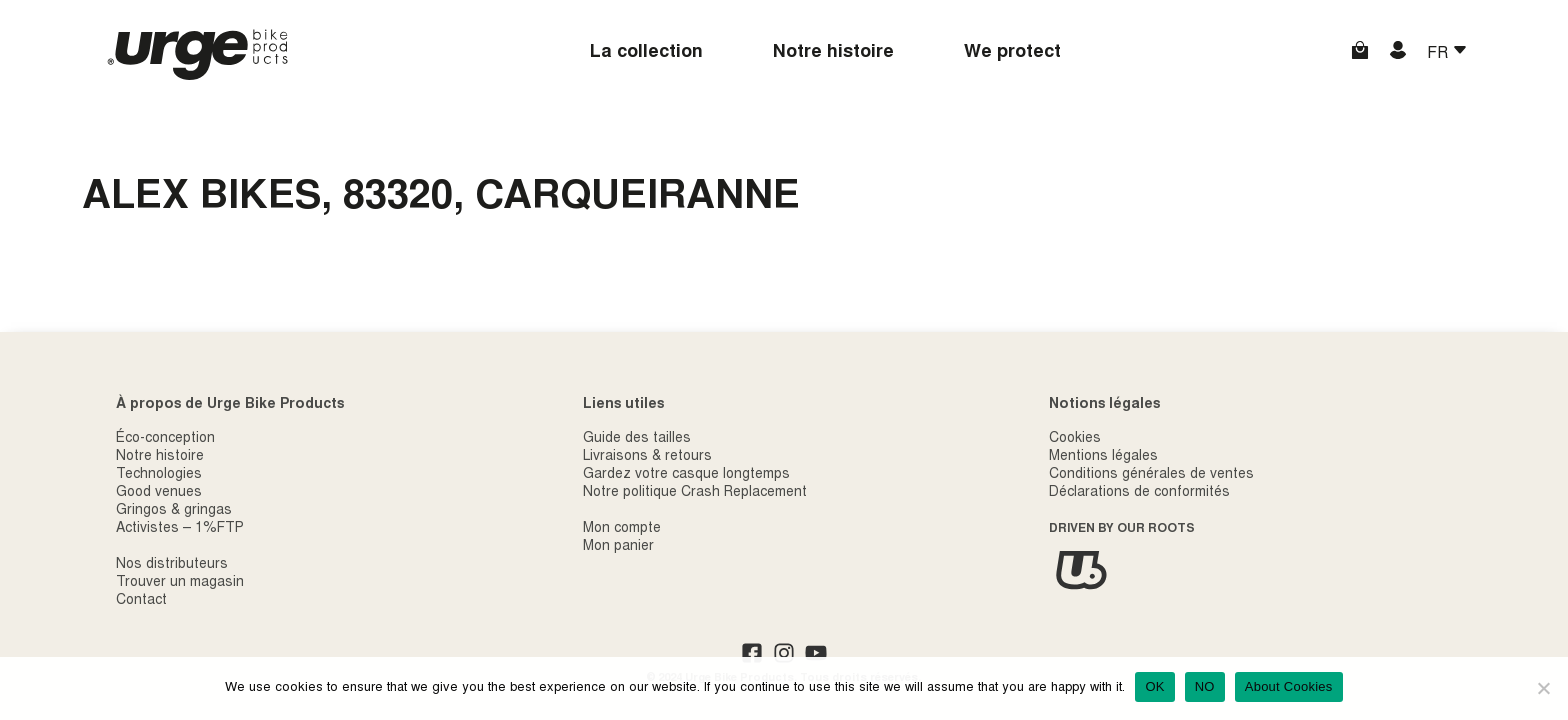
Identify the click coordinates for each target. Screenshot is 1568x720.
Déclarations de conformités (1139, 493)
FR (1439, 54)
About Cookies (1289, 686)
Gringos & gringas (174, 511)
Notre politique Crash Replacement (695, 493)
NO (1205, 686)
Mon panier (618, 547)
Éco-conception (165, 439)
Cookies (1075, 439)
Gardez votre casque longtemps (686, 475)
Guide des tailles (637, 439)
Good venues (159, 493)
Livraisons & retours (647, 457)
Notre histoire (833, 53)
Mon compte (622, 529)
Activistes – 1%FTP (180, 529)
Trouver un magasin (180, 583)
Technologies (159, 475)
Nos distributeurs (172, 565)
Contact (141, 601)
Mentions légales (1103, 457)
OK (1154, 686)
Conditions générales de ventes (1151, 475)
